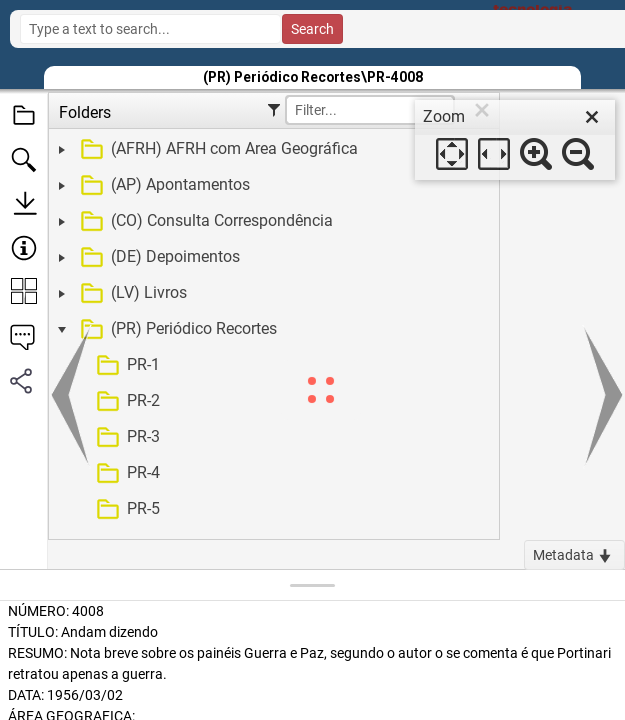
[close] (592, 117)
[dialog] (515, 140)
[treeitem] (271, 150)
